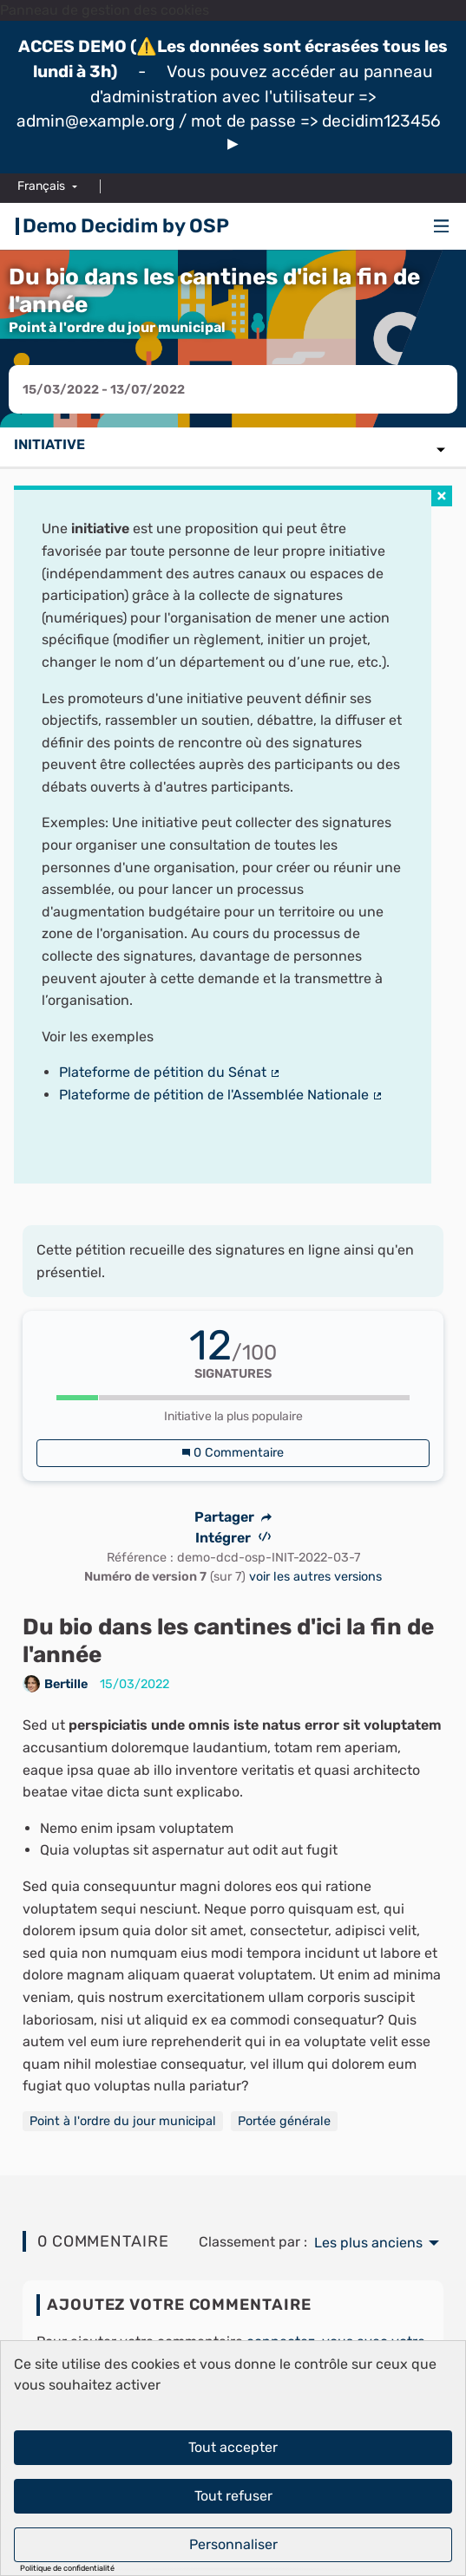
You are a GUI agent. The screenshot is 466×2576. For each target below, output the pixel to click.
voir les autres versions (315, 1576)
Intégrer (233, 1537)
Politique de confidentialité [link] (67, 2569)
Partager (233, 1517)
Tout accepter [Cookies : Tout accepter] (233, 2447)
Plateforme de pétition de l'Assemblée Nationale (221, 1094)
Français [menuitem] (41, 186)
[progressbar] (233, 1397)
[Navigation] (442, 227)
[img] (233, 144)
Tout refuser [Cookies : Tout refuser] (233, 2496)
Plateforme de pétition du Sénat (170, 1072)
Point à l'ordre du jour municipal (123, 2121)
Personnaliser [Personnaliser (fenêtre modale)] (233, 2544)
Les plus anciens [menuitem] (368, 2243)
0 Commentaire (233, 1452)
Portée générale (284, 2121)
